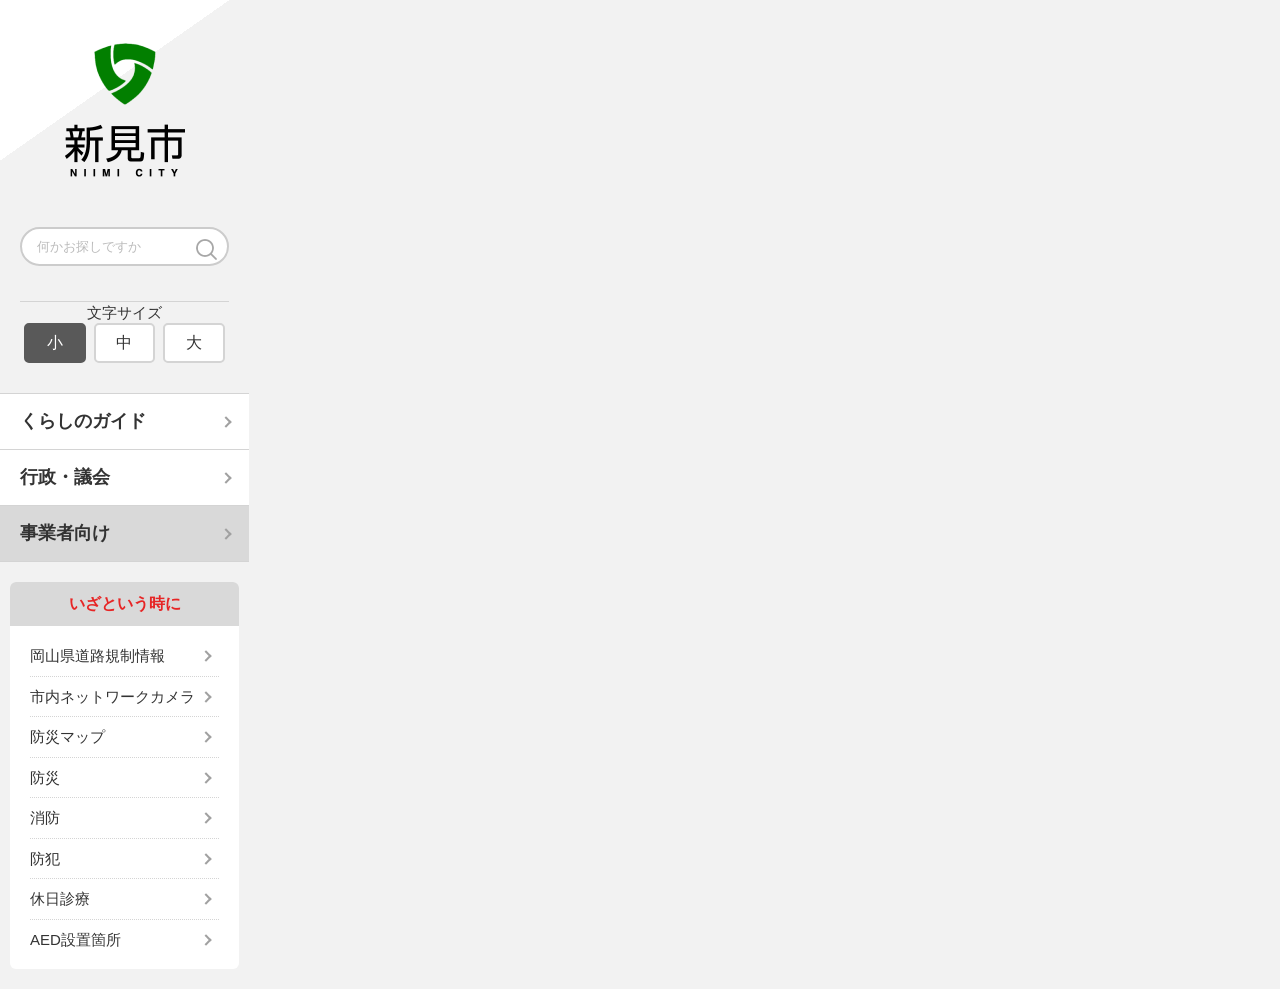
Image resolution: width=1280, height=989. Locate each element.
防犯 (45, 858)
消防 (45, 817)
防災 (45, 777)
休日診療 (60, 898)
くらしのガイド (83, 421)
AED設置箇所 (75, 939)
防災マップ (67, 736)
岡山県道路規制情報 (97, 655)
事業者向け (65, 533)
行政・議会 (65, 477)
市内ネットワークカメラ (112, 696)
